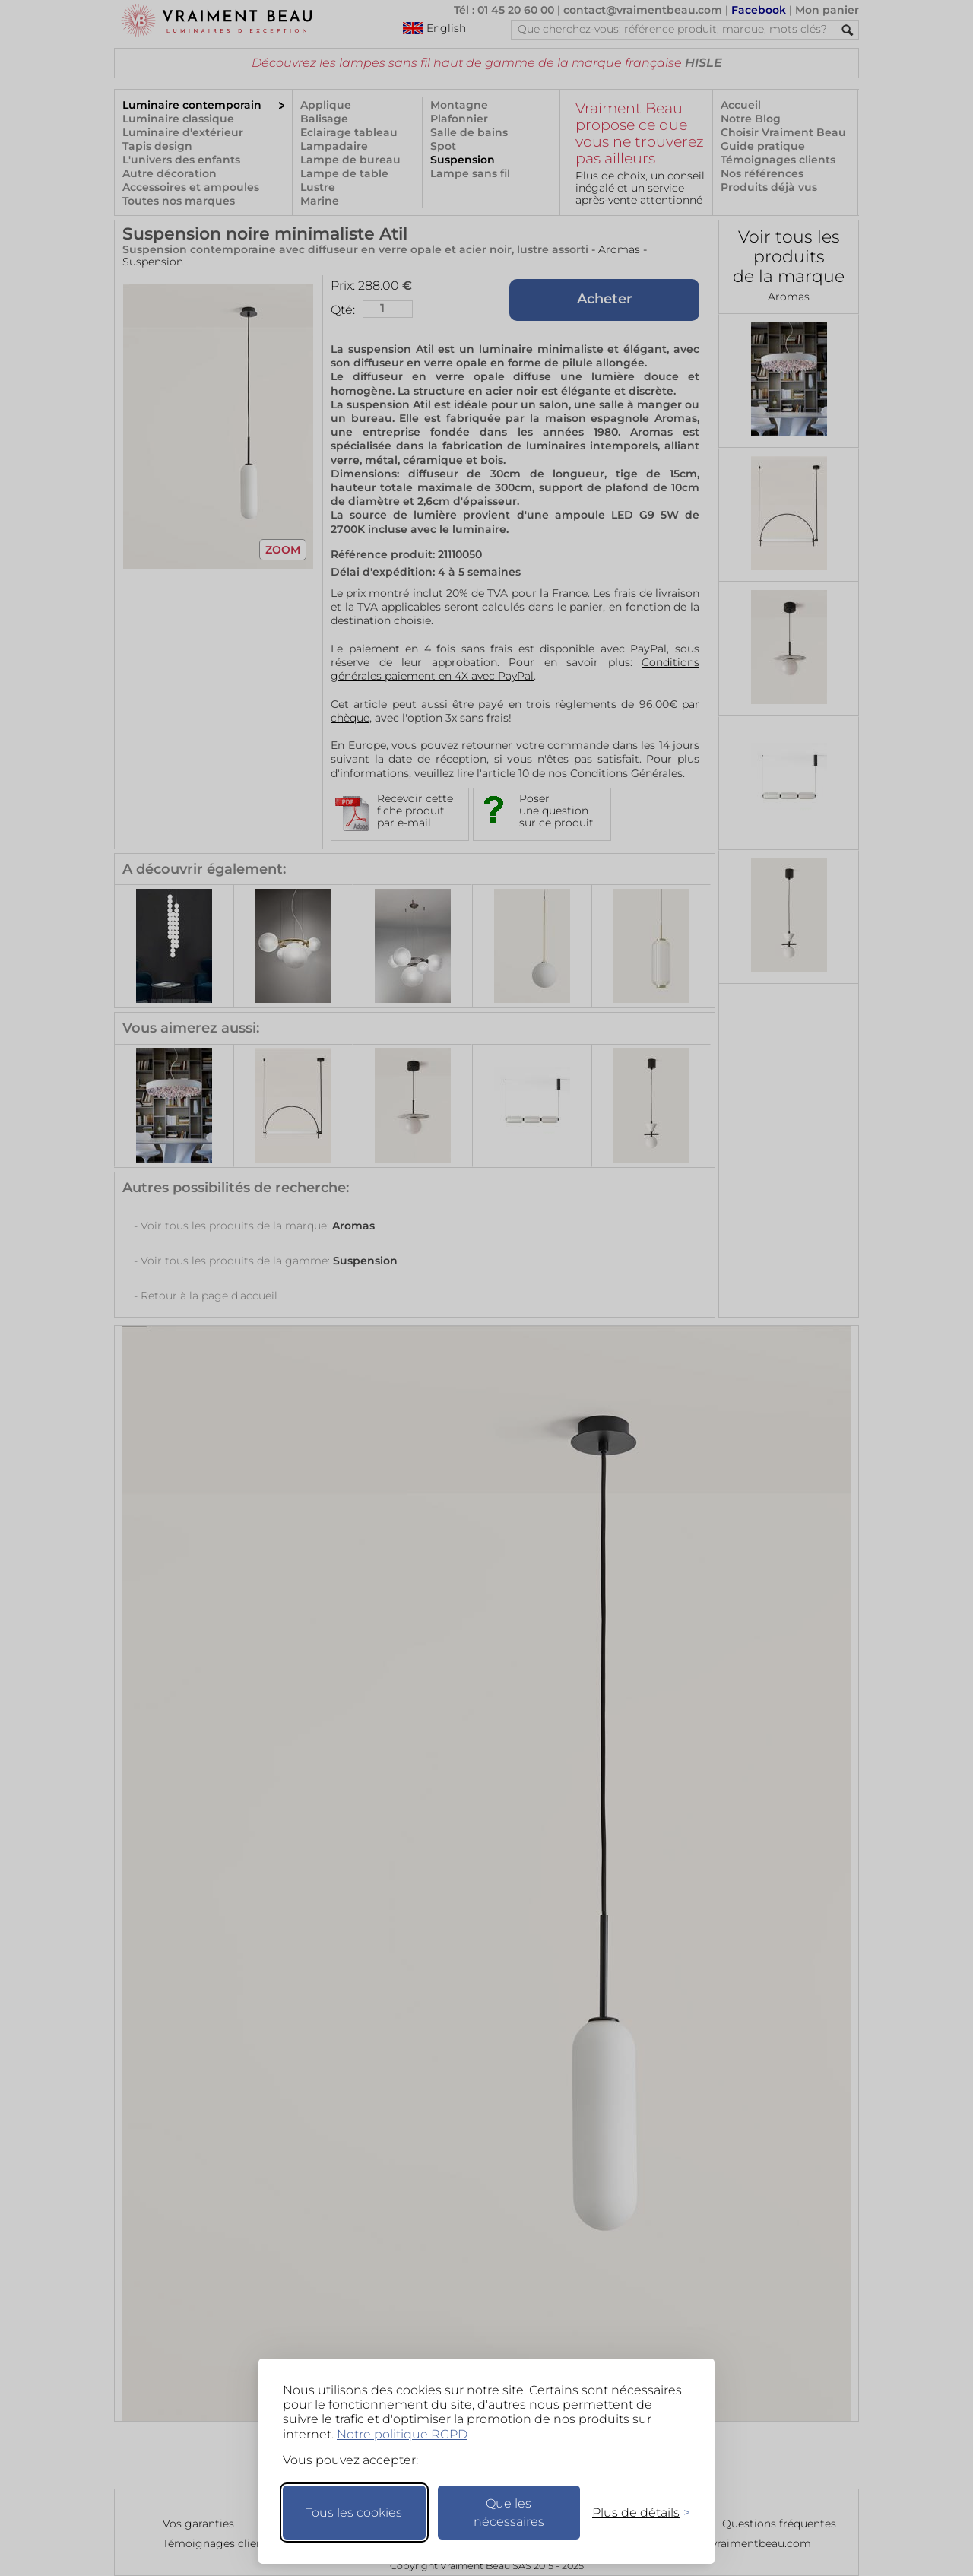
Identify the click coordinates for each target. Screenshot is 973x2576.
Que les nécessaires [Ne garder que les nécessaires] (509, 2512)
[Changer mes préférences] (634, 2513)
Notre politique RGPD (402, 2434)
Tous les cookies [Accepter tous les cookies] (354, 2512)
